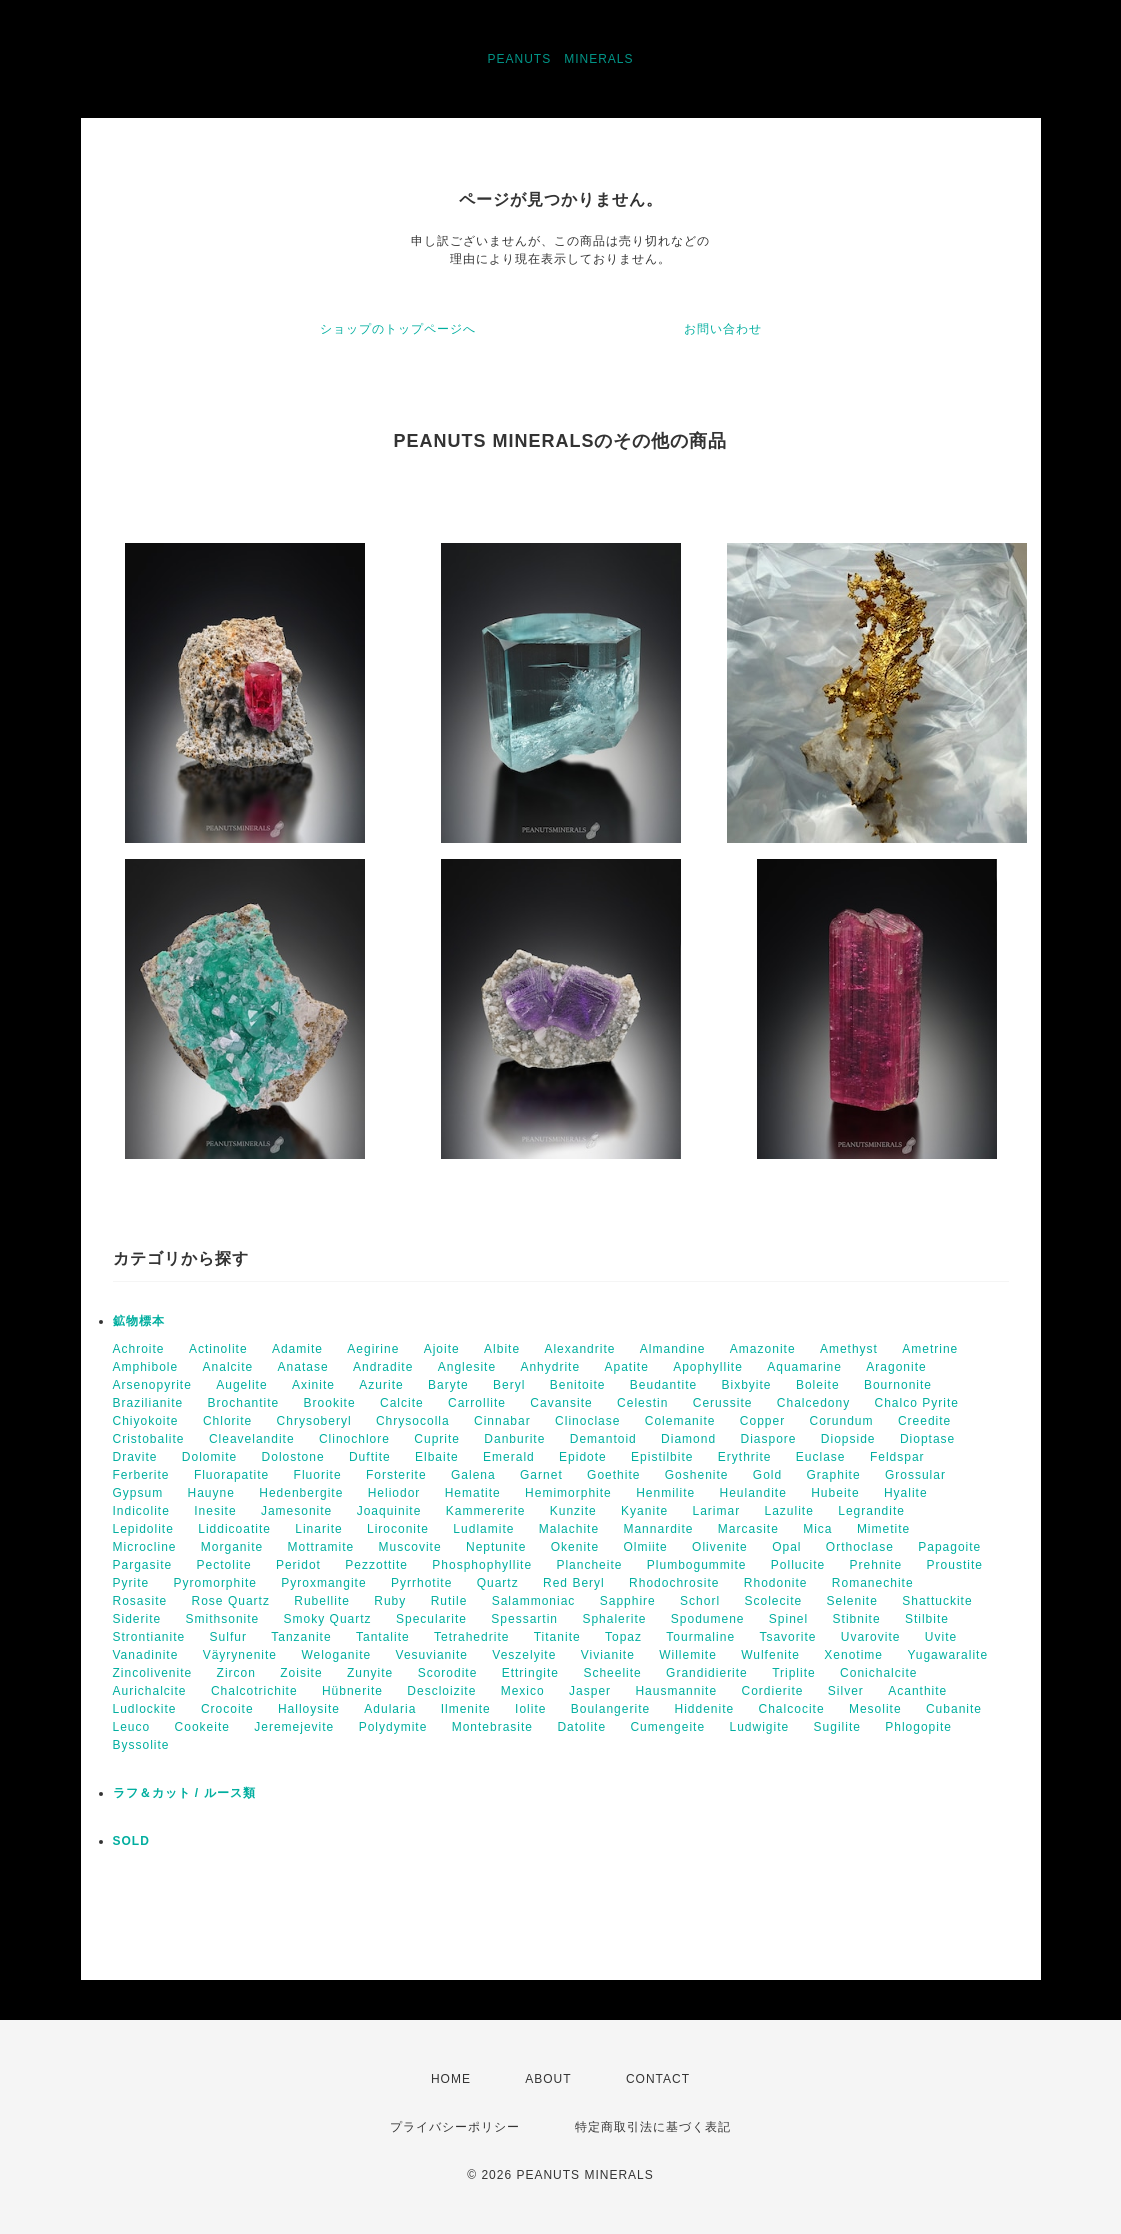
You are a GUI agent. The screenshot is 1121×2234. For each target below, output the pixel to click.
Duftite (370, 1457)
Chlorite (227, 1421)
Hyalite (906, 1493)
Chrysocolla (413, 1421)
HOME (451, 2079)
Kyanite (644, 1511)
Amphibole (146, 1367)
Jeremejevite (294, 1727)
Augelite (241, 1385)
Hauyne (211, 1493)
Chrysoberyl (314, 1421)
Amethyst (849, 1349)
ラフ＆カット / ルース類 (184, 1793)
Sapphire (628, 1601)
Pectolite (224, 1565)
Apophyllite (708, 1367)
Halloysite (309, 1709)
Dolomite (209, 1457)
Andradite (383, 1367)
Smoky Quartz (328, 1619)
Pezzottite (376, 1565)
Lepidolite (143, 1529)
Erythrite (745, 1457)
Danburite (514, 1439)
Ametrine (930, 1349)
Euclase (821, 1457)
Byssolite (141, 1745)
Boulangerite (610, 1709)
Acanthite (917, 1691)
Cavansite (561, 1403)
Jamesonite (296, 1511)
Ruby (390, 1601)
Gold (767, 1475)
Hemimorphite (568, 1493)
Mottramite (321, 1547)
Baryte (448, 1385)
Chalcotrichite (254, 1691)
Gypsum (138, 1493)
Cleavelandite (252, 1439)
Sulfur (228, 1637)
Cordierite (772, 1691)
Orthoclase (860, 1547)
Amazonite (763, 1349)
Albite (502, 1349)
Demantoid (603, 1439)
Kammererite (486, 1511)
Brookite (330, 1403)
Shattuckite (937, 1601)
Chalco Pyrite (917, 1403)
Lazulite (789, 1511)
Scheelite (612, 1673)
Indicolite (141, 1511)
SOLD (131, 1841)
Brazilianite (148, 1403)
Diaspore (768, 1439)
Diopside (848, 1439)
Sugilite (837, 1727)
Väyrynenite (240, 1655)
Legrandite (871, 1511)
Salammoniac (534, 1601)
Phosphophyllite (482, 1565)
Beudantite (663, 1385)
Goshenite (697, 1475)
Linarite (318, 1529)
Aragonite (896, 1367)
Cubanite (954, 1709)
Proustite (955, 1565)
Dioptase (927, 1439)
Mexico (523, 1691)
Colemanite (680, 1421)
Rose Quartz (231, 1601)
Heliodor (394, 1493)
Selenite (852, 1601)
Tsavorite (787, 1637)
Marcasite (748, 1529)
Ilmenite (466, 1709)
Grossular (915, 1475)
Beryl (509, 1385)
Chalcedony (813, 1403)
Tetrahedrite (471, 1637)
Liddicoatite (234, 1529)
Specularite (431, 1619)
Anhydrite (550, 1367)
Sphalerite (614, 1619)
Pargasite (143, 1565)
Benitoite (578, 1385)
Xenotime (853, 1655)
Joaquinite (389, 1511)
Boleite (818, 1385)
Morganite (232, 1547)
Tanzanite (301, 1637)
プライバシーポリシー (455, 2127)
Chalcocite (792, 1709)
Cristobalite (149, 1439)
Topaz (623, 1637)
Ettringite (530, 1673)
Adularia (390, 1709)
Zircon (236, 1673)
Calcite (402, 1403)
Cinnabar (502, 1421)
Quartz (498, 1583)
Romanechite (873, 1583)
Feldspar (897, 1457)
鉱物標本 (139, 1321)
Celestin (642, 1403)
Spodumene (708, 1619)
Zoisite (301, 1673)
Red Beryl (574, 1583)
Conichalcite (878, 1673)
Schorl (700, 1601)
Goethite (613, 1475)
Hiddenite (704, 1709)
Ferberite (141, 1475)
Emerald (509, 1457)
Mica (817, 1529)
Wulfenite (770, 1655)
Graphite (834, 1475)
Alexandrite (579, 1349)
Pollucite (798, 1565)
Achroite (139, 1349)
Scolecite (773, 1601)
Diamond (688, 1439)
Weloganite (336, 1655)
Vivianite (608, 1655)
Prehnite (876, 1565)
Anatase (303, 1367)
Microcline (145, 1547)
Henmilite (665, 1493)
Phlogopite (918, 1727)
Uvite (941, 1637)
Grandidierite (707, 1673)
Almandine (673, 1349)
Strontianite (149, 1637)
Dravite (135, 1457)
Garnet (541, 1475)
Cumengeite (667, 1727)
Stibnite (857, 1619)
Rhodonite (776, 1583)
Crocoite (227, 1709)
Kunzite (573, 1511)
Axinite (313, 1385)
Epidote (583, 1457)
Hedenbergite (301, 1493)
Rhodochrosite (674, 1583)
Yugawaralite (947, 1655)
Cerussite (723, 1403)
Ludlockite (145, 1709)
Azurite (381, 1385)
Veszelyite (524, 1655)
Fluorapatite (231, 1475)
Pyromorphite (215, 1583)
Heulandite (752, 1493)
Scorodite (448, 1673)
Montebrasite (492, 1727)
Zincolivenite (153, 1673)
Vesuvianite (432, 1655)
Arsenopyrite (152, 1385)
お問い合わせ (723, 329)
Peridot (298, 1565)
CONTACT (658, 2079)
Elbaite (437, 1457)
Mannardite (658, 1529)
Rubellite (322, 1601)
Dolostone (293, 1457)
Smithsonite (223, 1619)
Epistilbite (662, 1457)
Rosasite (140, 1601)
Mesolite (875, 1709)
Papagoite (949, 1547)
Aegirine (373, 1349)
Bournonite (898, 1385)
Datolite (581, 1727)
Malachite (569, 1529)
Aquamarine (804, 1367)
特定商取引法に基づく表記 (653, 2127)
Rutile (449, 1601)
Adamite (297, 1349)
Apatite (626, 1367)
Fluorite (318, 1475)
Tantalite (383, 1637)
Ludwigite (759, 1727)
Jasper (590, 1691)
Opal (786, 1547)
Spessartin (524, 1619)
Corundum (842, 1421)
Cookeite (202, 1727)
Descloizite (441, 1691)
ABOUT (548, 2079)
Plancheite (589, 1565)
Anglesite (467, 1367)
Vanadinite (146, 1655)
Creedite (924, 1421)
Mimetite (883, 1529)
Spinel (788, 1619)
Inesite (215, 1511)
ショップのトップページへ (398, 329)
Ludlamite (483, 1529)
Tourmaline (700, 1637)
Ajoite (442, 1349)
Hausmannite (676, 1691)
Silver (846, 1691)
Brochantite (244, 1403)
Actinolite (218, 1349)
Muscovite (410, 1547)
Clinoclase (587, 1421)
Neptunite (496, 1547)
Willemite (688, 1655)
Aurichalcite (150, 1691)
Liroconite (398, 1529)
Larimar (716, 1511)
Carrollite (477, 1403)
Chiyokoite (146, 1421)
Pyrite (131, 1583)
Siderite (137, 1619)
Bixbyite (747, 1385)
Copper (762, 1421)
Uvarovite (871, 1637)
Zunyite (370, 1673)
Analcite (228, 1367)
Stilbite (927, 1619)
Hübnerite (352, 1691)
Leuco (132, 1727)
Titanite (557, 1637)
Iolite (530, 1709)
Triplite (794, 1673)
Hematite (473, 1493)
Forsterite (396, 1475)
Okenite (575, 1547)
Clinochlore (354, 1439)
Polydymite (393, 1727)
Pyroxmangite (323, 1583)
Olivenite (720, 1547)
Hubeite (835, 1493)
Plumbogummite (697, 1565)
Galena (473, 1475)
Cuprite (437, 1439)
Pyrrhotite (421, 1583)
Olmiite (645, 1547)
